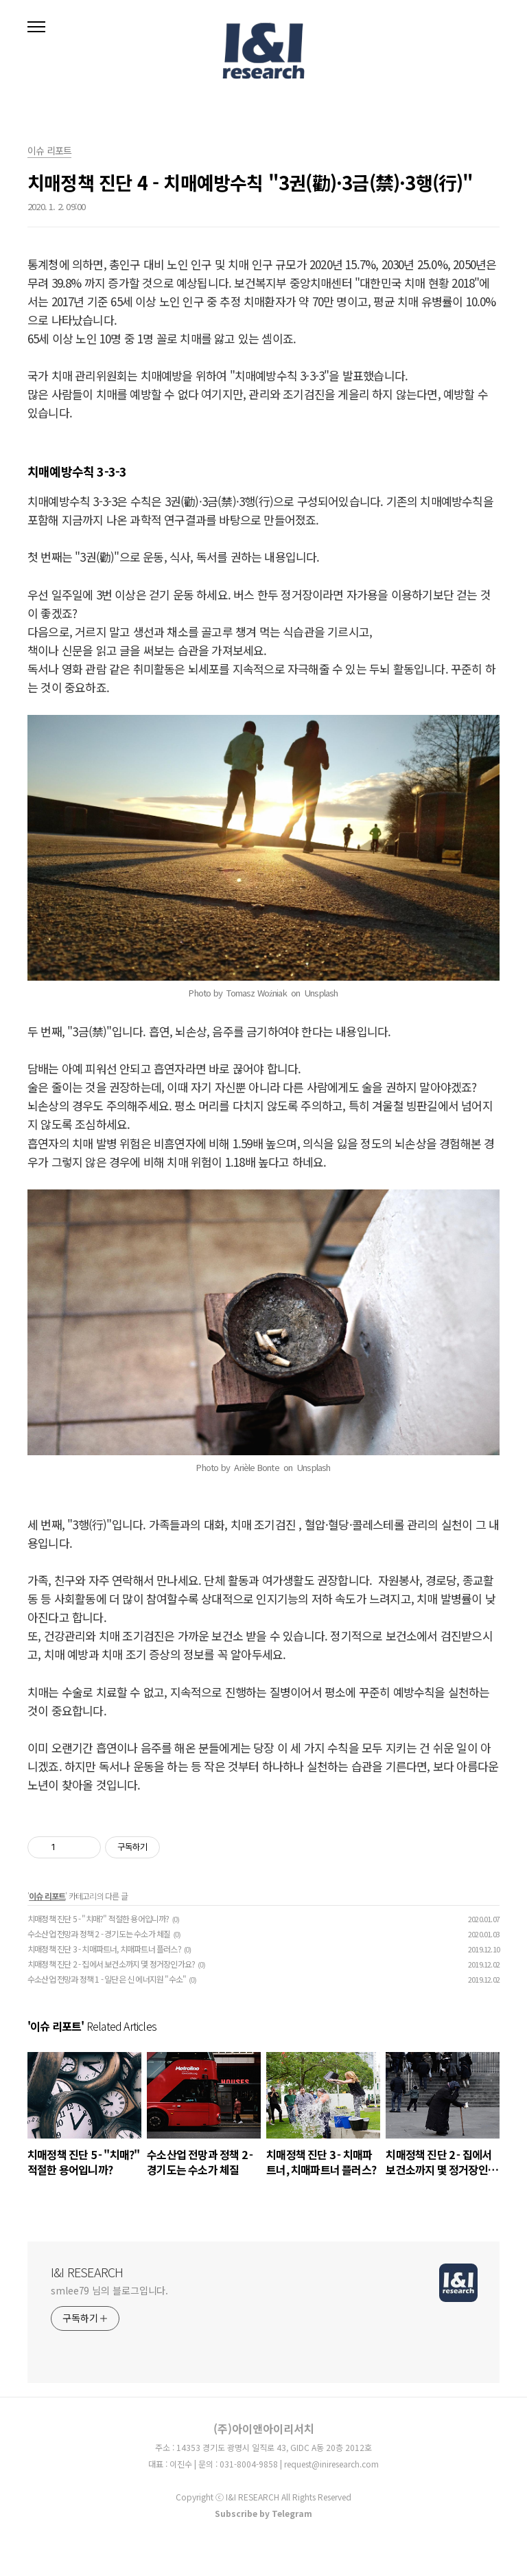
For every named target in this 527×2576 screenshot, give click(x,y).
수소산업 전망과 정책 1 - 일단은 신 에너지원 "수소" (106, 1979)
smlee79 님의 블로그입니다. (109, 2290)
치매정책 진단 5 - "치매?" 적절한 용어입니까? (98, 1918)
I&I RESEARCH (87, 2272)
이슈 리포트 (47, 1896)
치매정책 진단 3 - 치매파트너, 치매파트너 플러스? (104, 1948)
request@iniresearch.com (331, 2464)
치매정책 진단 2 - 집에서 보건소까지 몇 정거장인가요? (111, 1964)
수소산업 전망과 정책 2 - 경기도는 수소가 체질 (98, 1933)
